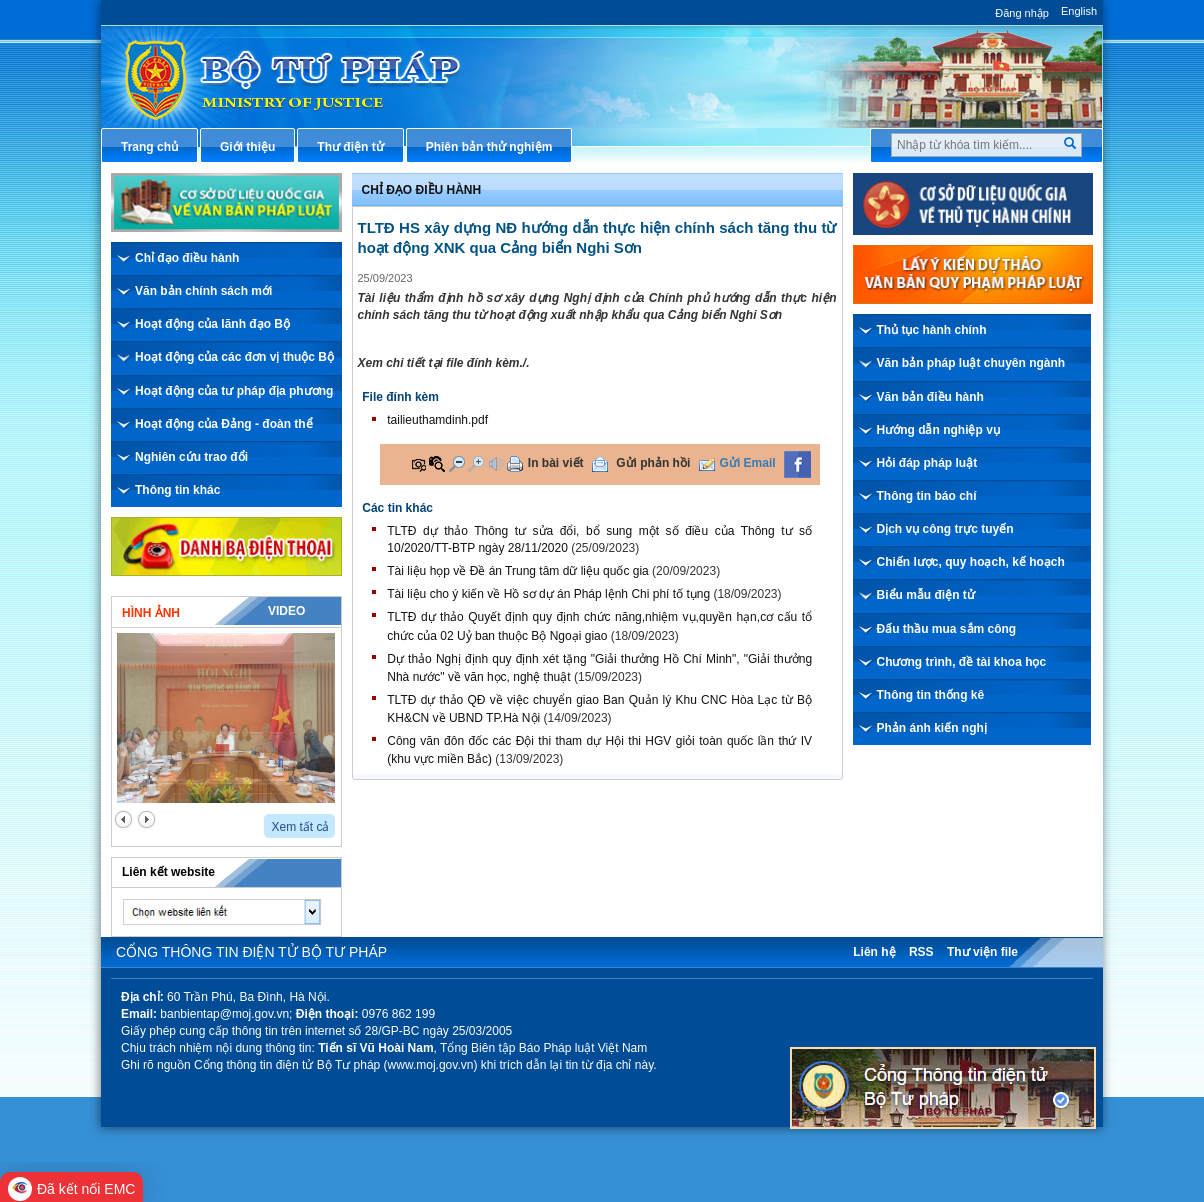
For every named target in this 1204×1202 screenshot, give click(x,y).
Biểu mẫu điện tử (926, 595)
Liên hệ (874, 952)
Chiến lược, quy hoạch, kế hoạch (971, 562)
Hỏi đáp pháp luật (927, 463)
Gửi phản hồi (653, 463)
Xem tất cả (300, 827)
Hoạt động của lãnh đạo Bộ (212, 324)
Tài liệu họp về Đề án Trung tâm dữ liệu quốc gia (517, 571)
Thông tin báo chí (927, 496)
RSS (921, 952)
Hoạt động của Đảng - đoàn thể (224, 424)
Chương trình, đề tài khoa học (962, 662)
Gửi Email (748, 463)
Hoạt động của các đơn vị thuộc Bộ (234, 357)
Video (286, 611)
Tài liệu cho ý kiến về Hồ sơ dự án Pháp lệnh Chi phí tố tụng (548, 594)
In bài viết (556, 463)
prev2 (123, 819)
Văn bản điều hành (930, 397)
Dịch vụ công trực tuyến (945, 529)
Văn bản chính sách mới (203, 291)
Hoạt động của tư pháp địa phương (234, 391)
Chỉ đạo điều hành (187, 258)
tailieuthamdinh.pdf (437, 420)
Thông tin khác (177, 490)
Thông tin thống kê (931, 695)
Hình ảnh (151, 613)
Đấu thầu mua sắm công (947, 629)
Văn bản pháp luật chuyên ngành (971, 363)
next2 (146, 819)
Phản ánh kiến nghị (932, 728)
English (1079, 11)
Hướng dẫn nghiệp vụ (938, 430)
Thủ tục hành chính (932, 330)
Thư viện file (982, 952)
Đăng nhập (1022, 13)
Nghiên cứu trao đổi (191, 457)
